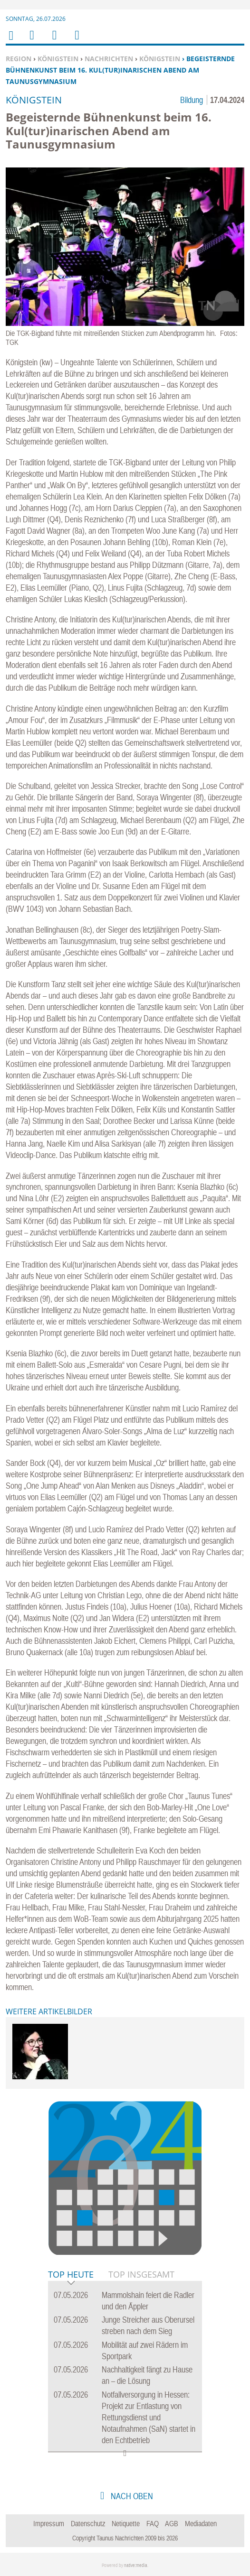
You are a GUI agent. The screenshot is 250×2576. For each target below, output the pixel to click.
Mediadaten (201, 2523)
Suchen (53, 41)
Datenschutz (88, 2523)
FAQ (152, 2523)
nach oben (131, 2496)
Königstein (58, 58)
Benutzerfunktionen (76, 41)
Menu (31, 41)
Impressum (48, 2523)
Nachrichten (109, 58)
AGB (171, 2523)
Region (18, 58)
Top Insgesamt (141, 2274)
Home (10, 41)
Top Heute (71, 2275)
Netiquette (126, 2523)
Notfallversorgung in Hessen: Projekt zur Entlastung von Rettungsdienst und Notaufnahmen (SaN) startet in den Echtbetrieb (148, 2417)
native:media (135, 2565)
